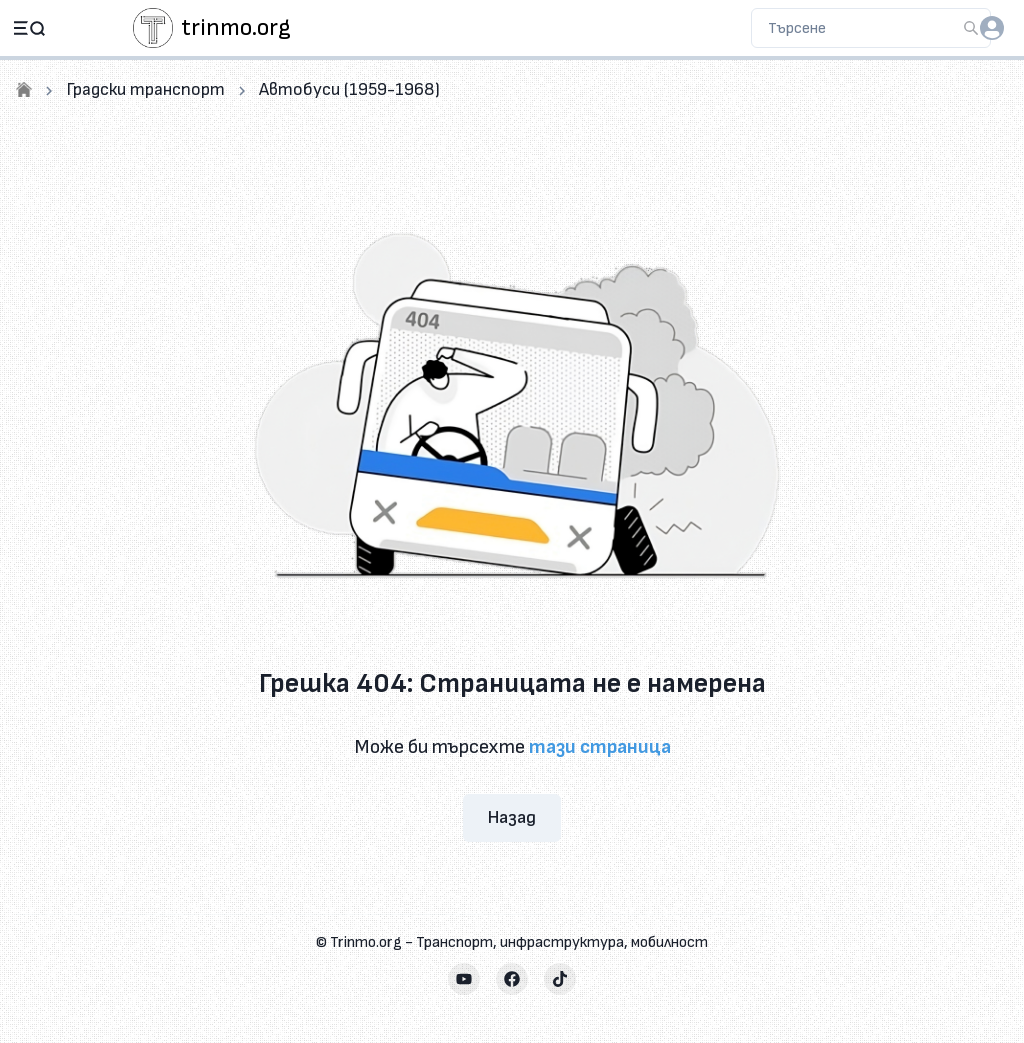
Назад (512, 817)
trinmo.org (236, 27)
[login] (992, 28)
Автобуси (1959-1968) (349, 89)
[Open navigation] (29, 28)
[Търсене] (971, 28)
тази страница (600, 747)
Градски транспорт (145, 89)
